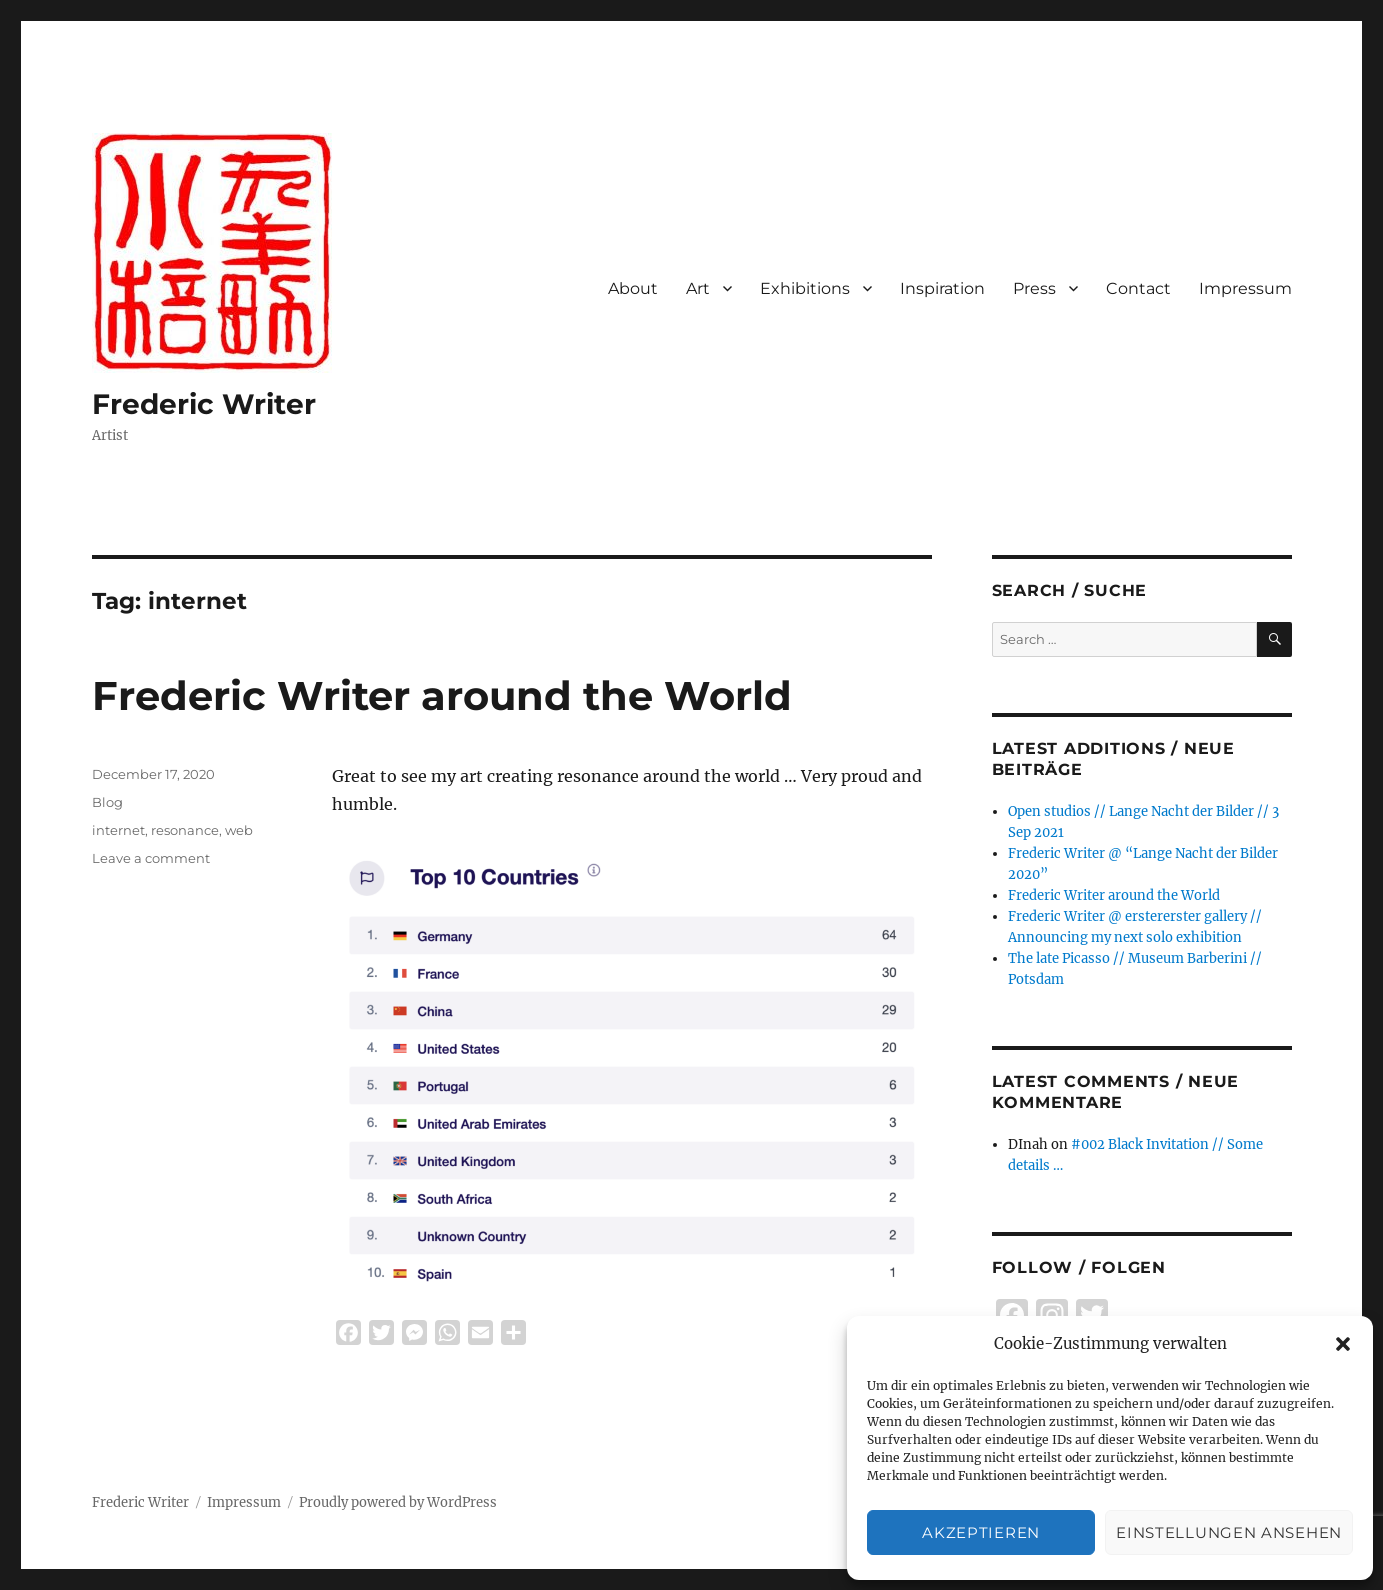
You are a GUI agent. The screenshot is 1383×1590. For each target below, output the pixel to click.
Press (1034, 288)
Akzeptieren (981, 1532)
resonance (185, 830)
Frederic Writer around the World (442, 695)
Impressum (1245, 288)
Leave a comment (151, 858)
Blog (107, 802)
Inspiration (942, 288)
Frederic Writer (204, 404)
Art (698, 288)
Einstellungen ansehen (1229, 1532)
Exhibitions (805, 288)
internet (118, 830)
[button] (1343, 1344)
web (239, 830)
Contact (1138, 288)
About (633, 288)
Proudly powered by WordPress (398, 1502)
